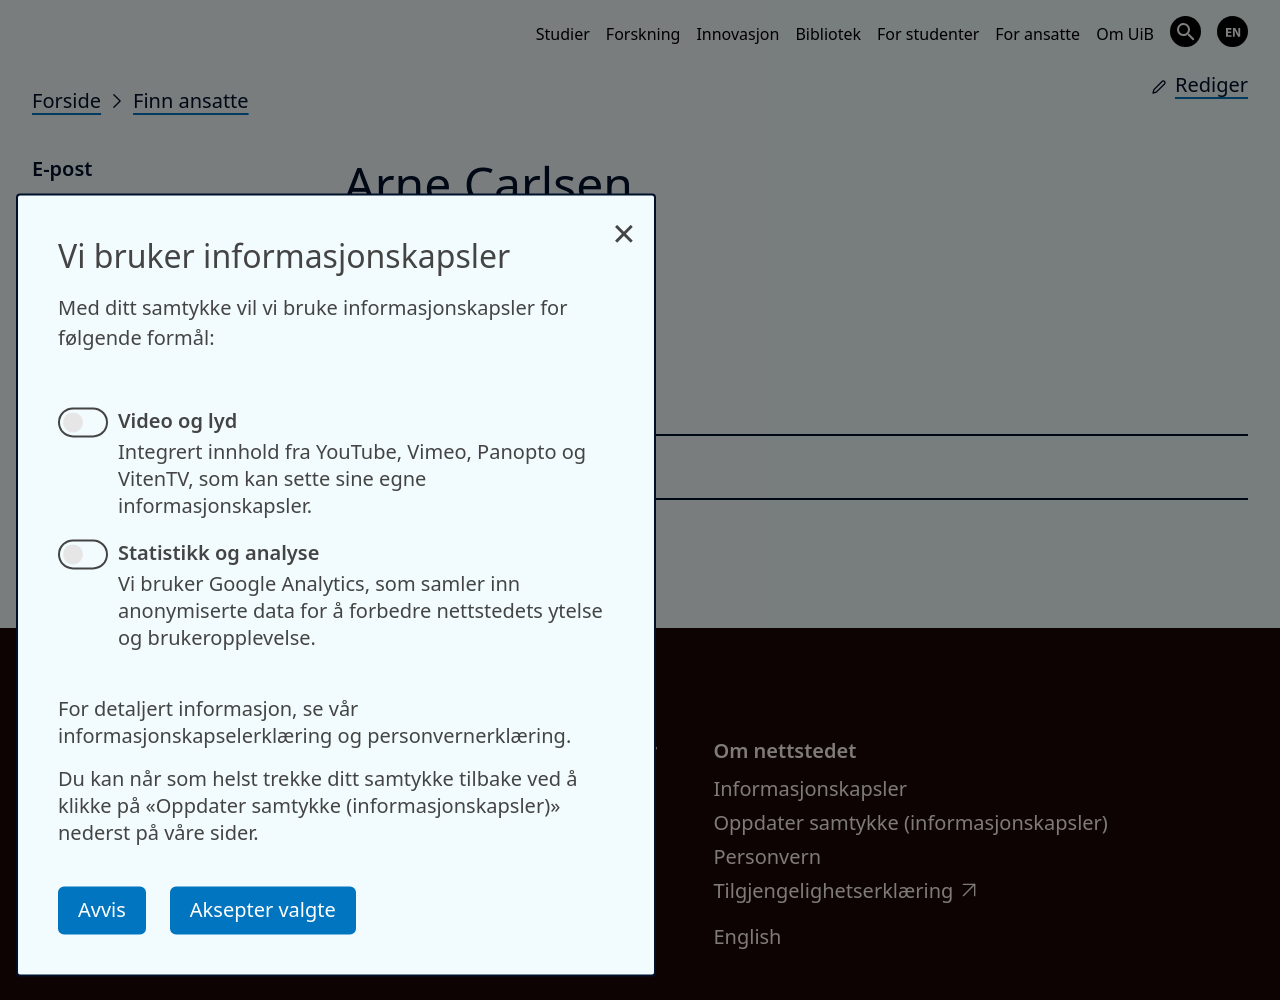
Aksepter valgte (263, 909)
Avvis (102, 909)
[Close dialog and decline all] (624, 222)
